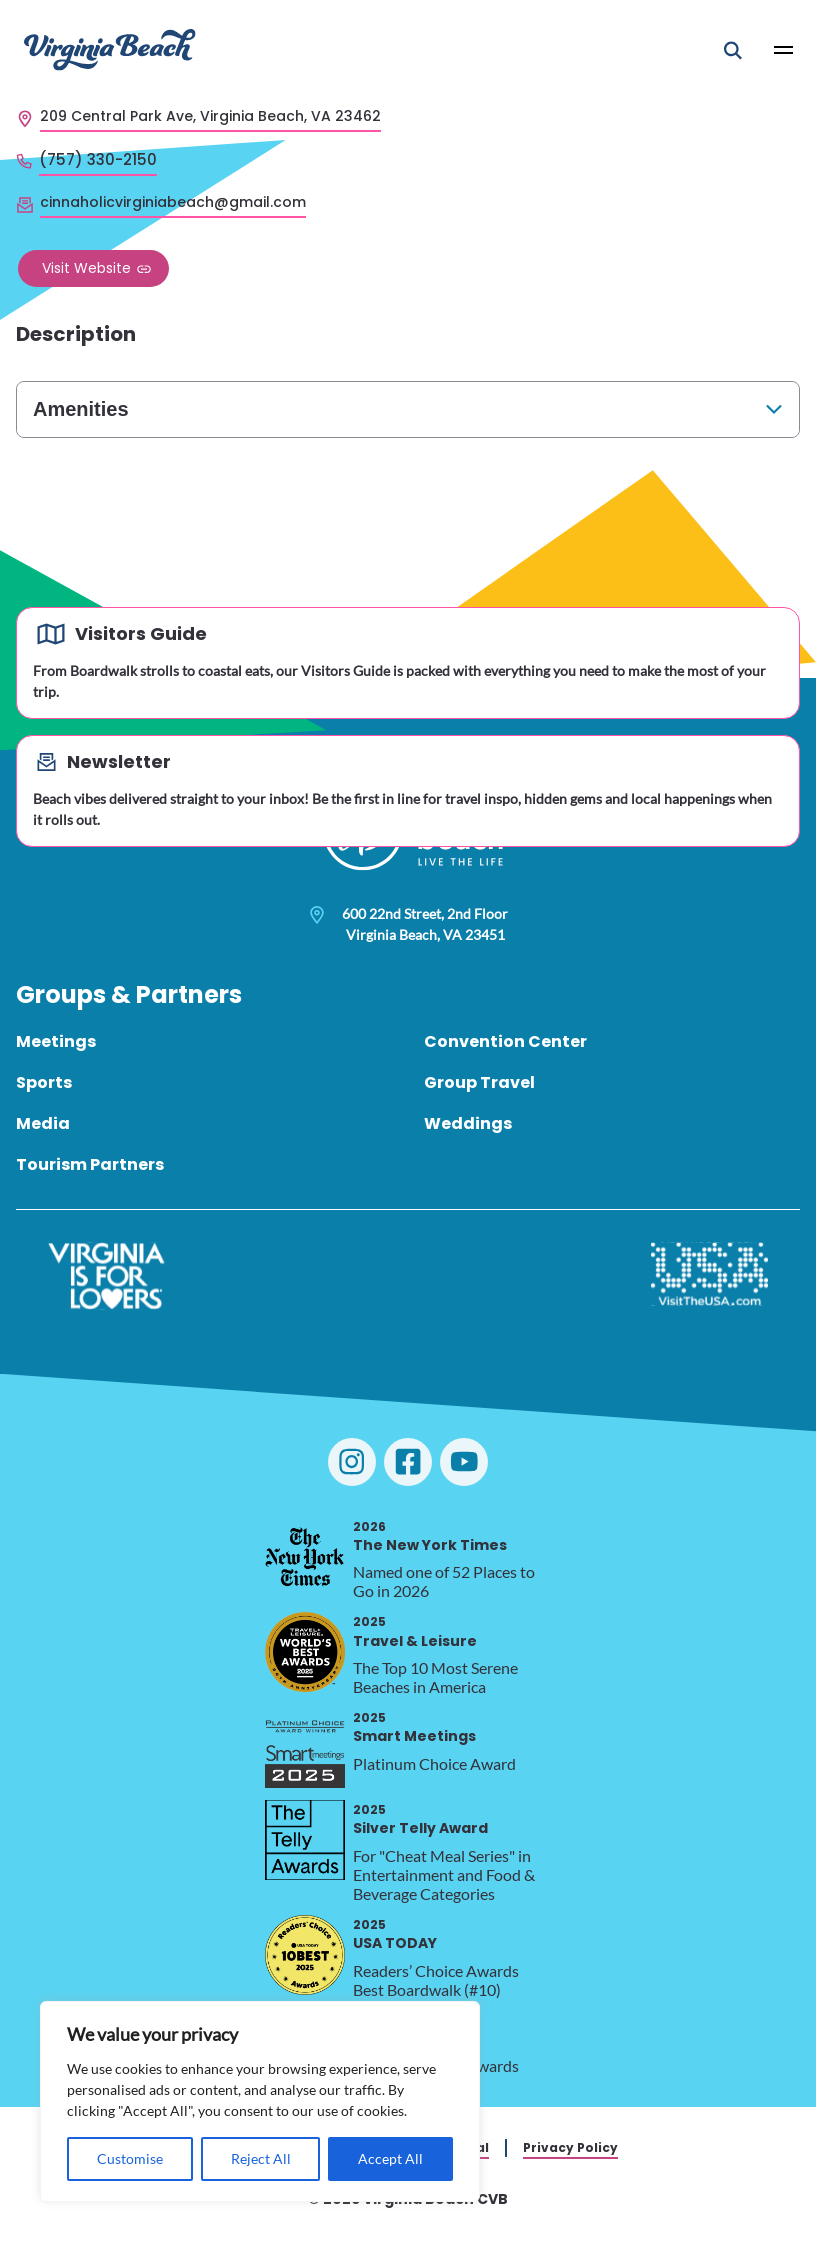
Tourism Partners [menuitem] (90, 1164)
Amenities (81, 409)
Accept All (390, 2158)
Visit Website (86, 268)
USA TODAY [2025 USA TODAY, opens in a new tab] (395, 1934)
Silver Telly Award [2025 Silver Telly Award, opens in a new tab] (420, 1819)
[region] (260, 2101)
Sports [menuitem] (44, 1082)
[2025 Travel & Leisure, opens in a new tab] (305, 1652)
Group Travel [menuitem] (479, 1082)
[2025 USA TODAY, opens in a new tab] (305, 1955)
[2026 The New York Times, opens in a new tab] (305, 1557)
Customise (130, 2158)
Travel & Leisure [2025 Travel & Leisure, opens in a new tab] (415, 1631)
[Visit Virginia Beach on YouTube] (464, 1462)
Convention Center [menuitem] (505, 1041)
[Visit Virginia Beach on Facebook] (408, 1462)
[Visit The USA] (709, 1276)
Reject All (261, 2158)
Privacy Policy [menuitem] (570, 2147)
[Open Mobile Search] (733, 50)
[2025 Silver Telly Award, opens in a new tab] (305, 1840)
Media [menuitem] (43, 1123)
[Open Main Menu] (784, 50)
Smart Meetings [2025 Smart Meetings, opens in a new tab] (414, 1727)
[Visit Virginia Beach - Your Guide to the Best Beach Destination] (110, 49)
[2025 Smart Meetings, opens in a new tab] (305, 1748)
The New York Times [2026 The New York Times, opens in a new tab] (430, 1536)
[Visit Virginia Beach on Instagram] (352, 1462)
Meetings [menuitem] (56, 1041)
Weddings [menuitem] (468, 1123)
